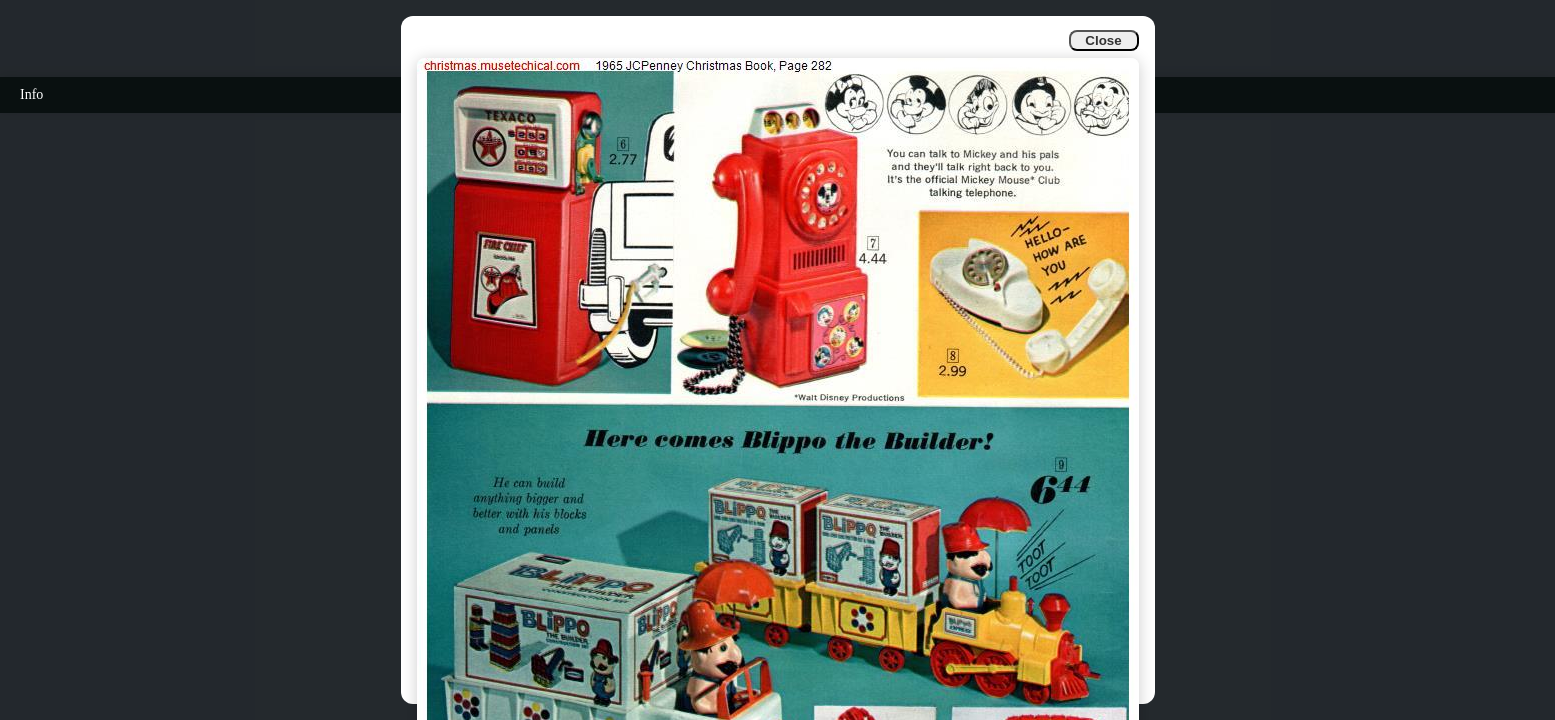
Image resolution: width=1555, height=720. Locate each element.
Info (31, 94)
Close (1103, 40)
